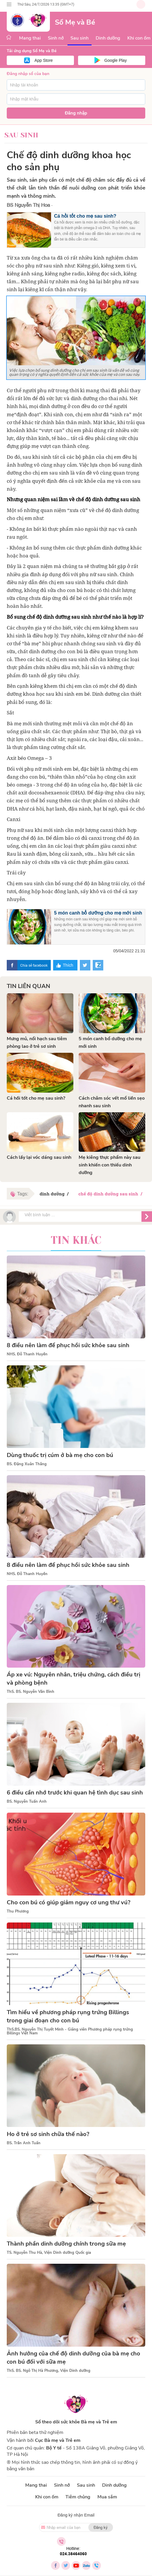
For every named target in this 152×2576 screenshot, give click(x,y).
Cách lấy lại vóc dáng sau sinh (39, 1157)
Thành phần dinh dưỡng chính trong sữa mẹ (66, 2244)
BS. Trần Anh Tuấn (23, 2143)
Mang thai (30, 38)
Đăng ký (101, 2527)
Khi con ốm (46, 2497)
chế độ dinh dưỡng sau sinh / (110, 1194)
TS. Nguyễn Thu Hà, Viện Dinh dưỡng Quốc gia (49, 2252)
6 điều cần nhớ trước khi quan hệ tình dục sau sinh (75, 1793)
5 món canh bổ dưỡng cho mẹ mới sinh (98, 912)
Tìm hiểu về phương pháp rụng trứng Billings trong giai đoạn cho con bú (68, 2016)
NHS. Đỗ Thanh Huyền (27, 1354)
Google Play (115, 60)
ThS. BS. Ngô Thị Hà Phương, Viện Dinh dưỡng (48, 2370)
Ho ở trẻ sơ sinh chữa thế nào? (48, 2134)
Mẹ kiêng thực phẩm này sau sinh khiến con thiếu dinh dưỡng (109, 1165)
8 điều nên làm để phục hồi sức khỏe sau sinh (68, 1345)
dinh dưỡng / (55, 1194)
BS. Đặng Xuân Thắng (27, 1464)
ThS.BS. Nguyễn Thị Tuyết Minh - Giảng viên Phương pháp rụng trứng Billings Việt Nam (70, 2031)
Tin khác (76, 1240)
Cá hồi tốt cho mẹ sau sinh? (85, 216)
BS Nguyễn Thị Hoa (28, 205)
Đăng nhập (76, 113)
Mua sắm (107, 2497)
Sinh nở (56, 38)
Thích (68, 965)
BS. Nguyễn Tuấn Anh (27, 1801)
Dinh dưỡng (108, 38)
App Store (44, 60)
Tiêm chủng (77, 2497)
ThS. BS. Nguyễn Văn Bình (30, 1691)
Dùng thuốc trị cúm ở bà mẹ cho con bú (60, 1455)
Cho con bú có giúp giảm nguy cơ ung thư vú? (68, 1902)
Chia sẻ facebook (34, 965)
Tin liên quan (28, 986)
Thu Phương (18, 1911)
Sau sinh (79, 38)
